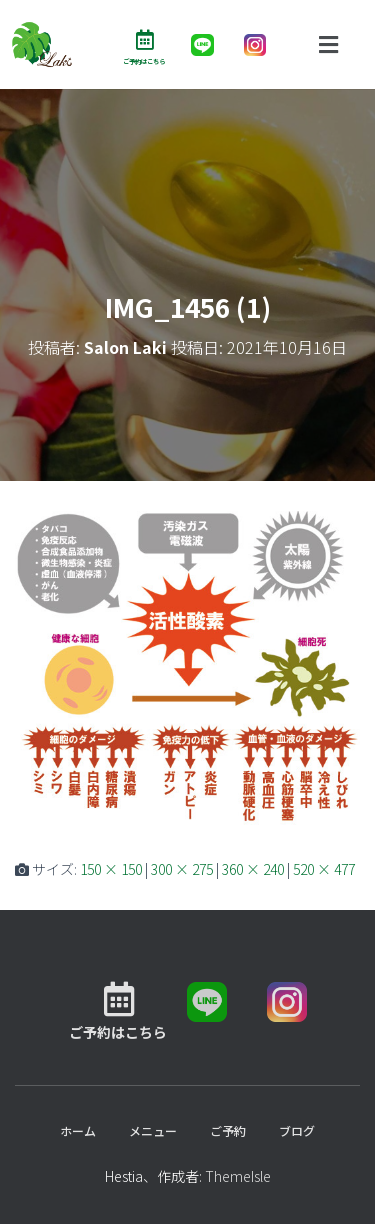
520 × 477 (324, 869)
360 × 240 (253, 869)
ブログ (297, 1130)
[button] (328, 43)
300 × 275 (182, 869)
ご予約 (228, 1130)
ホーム (78, 1130)
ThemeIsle (238, 1176)
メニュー (153, 1130)
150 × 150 (111, 869)
